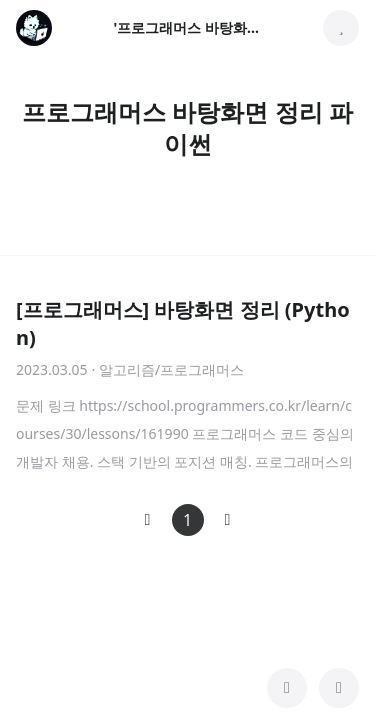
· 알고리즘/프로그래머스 (168, 369)
